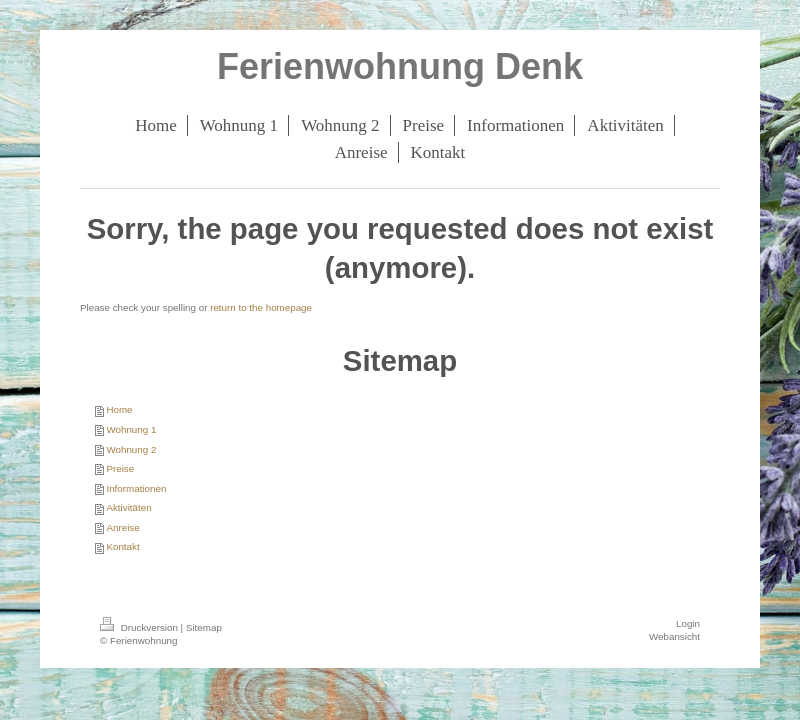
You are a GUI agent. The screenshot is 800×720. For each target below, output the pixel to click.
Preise (120, 468)
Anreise (122, 527)
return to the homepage (261, 307)
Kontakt (122, 546)
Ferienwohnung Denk (400, 66)
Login (688, 623)
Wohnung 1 (131, 429)
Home (119, 409)
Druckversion (140, 627)
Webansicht (674, 636)
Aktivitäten (128, 507)
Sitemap (204, 627)
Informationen (136, 488)
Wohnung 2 (131, 449)
